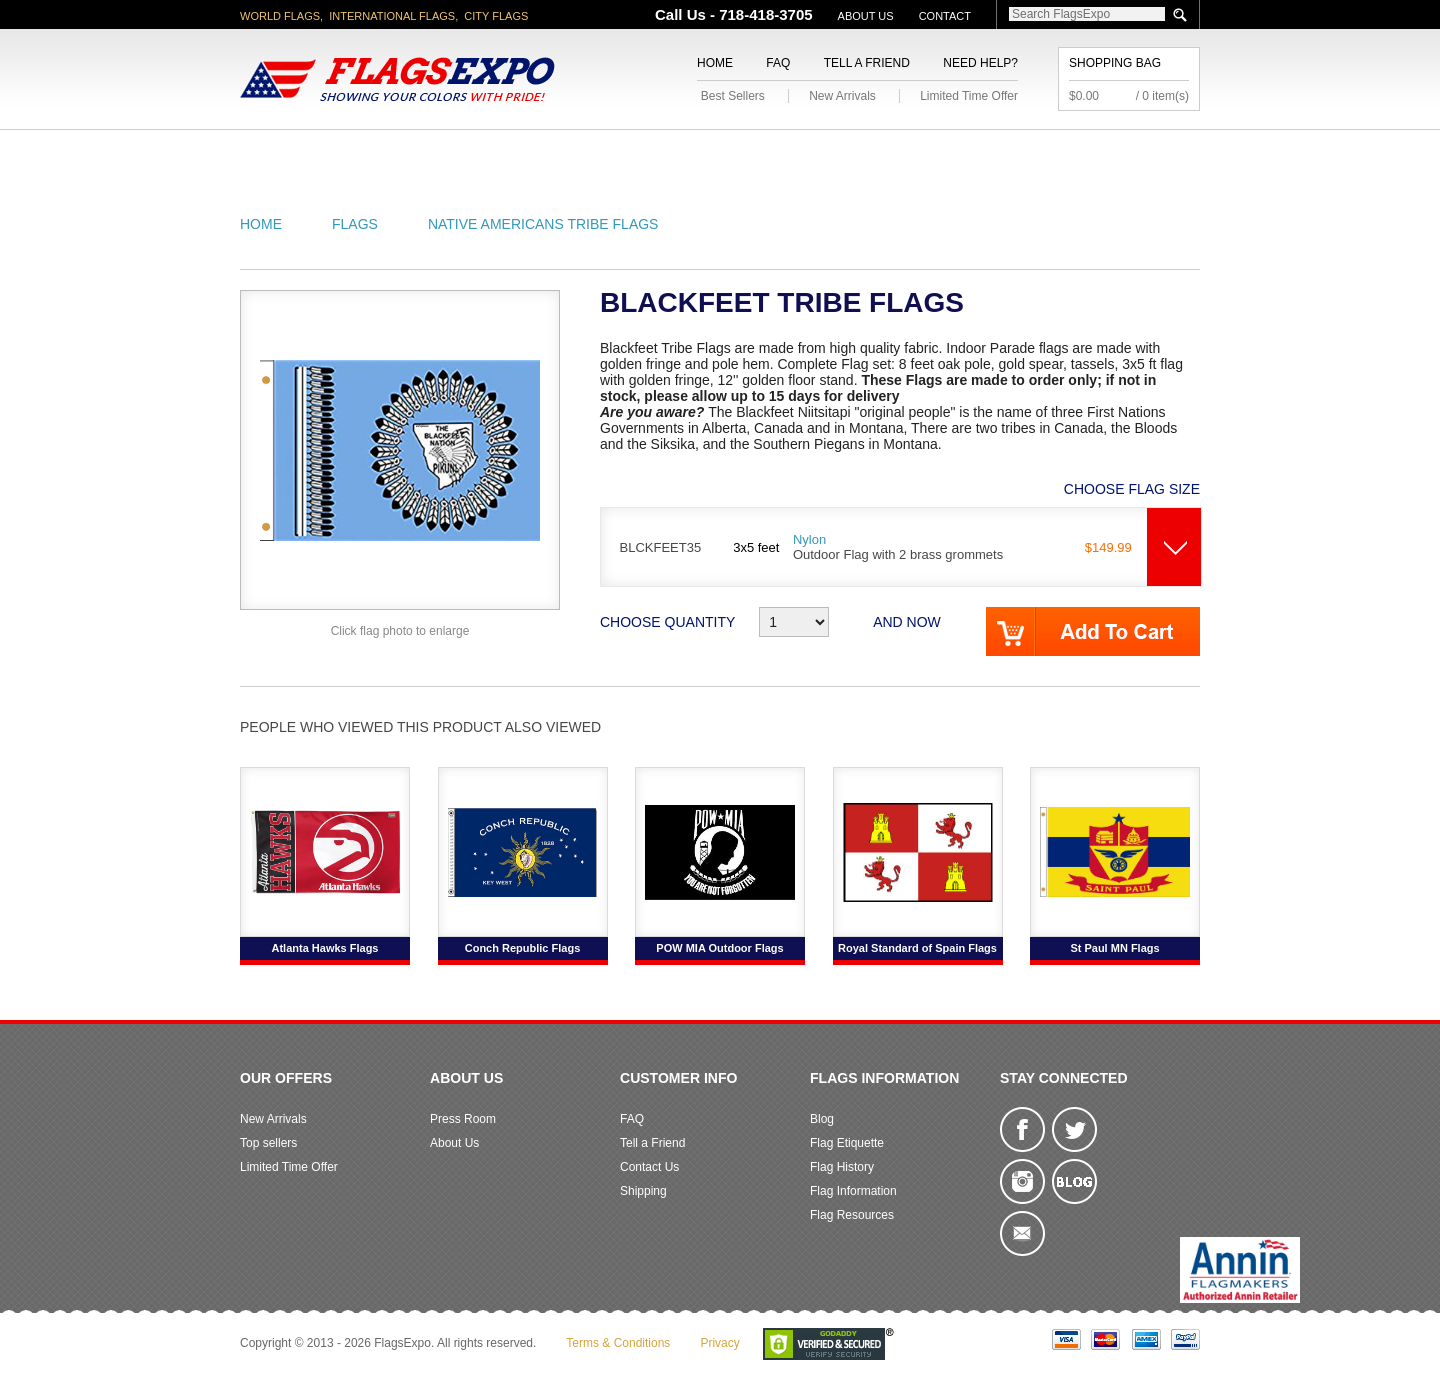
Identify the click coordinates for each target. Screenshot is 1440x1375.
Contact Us (649, 1167)
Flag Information (853, 1191)
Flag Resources (852, 1215)
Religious (708, 153)
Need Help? (980, 63)
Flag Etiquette (847, 1143)
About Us (866, 16)
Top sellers (268, 1143)
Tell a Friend (867, 63)
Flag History (842, 1167)
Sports (932, 153)
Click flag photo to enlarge (400, 631)
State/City (408, 153)
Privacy (719, 1343)
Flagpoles (825, 153)
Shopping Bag (1115, 63)
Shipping (643, 1191)
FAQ (778, 63)
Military (602, 153)
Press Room (463, 1119)
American (295, 153)
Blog (822, 1119)
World (509, 153)
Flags (1018, 153)
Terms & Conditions (618, 1343)
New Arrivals (842, 96)
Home (715, 63)
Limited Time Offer (969, 96)
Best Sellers (733, 96)
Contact (945, 16)
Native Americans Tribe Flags (543, 224)
